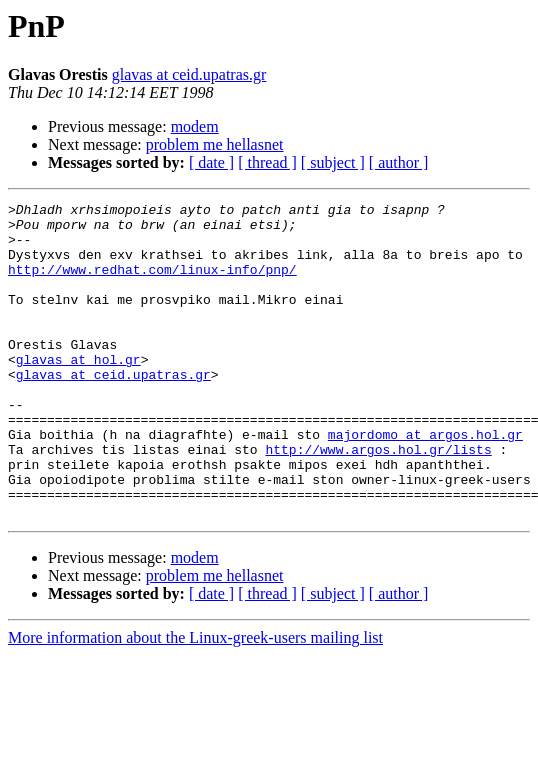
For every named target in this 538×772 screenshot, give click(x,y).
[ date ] (211, 162)
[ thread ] (267, 162)
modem (195, 126)
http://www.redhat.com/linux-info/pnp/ (152, 284)
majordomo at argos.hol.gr (425, 482)
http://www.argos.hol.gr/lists (378, 500)
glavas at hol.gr (78, 392)
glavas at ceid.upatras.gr (189, 74)
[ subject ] (333, 162)
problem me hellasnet (215, 144)
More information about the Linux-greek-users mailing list (195, 700)
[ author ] (399, 162)
